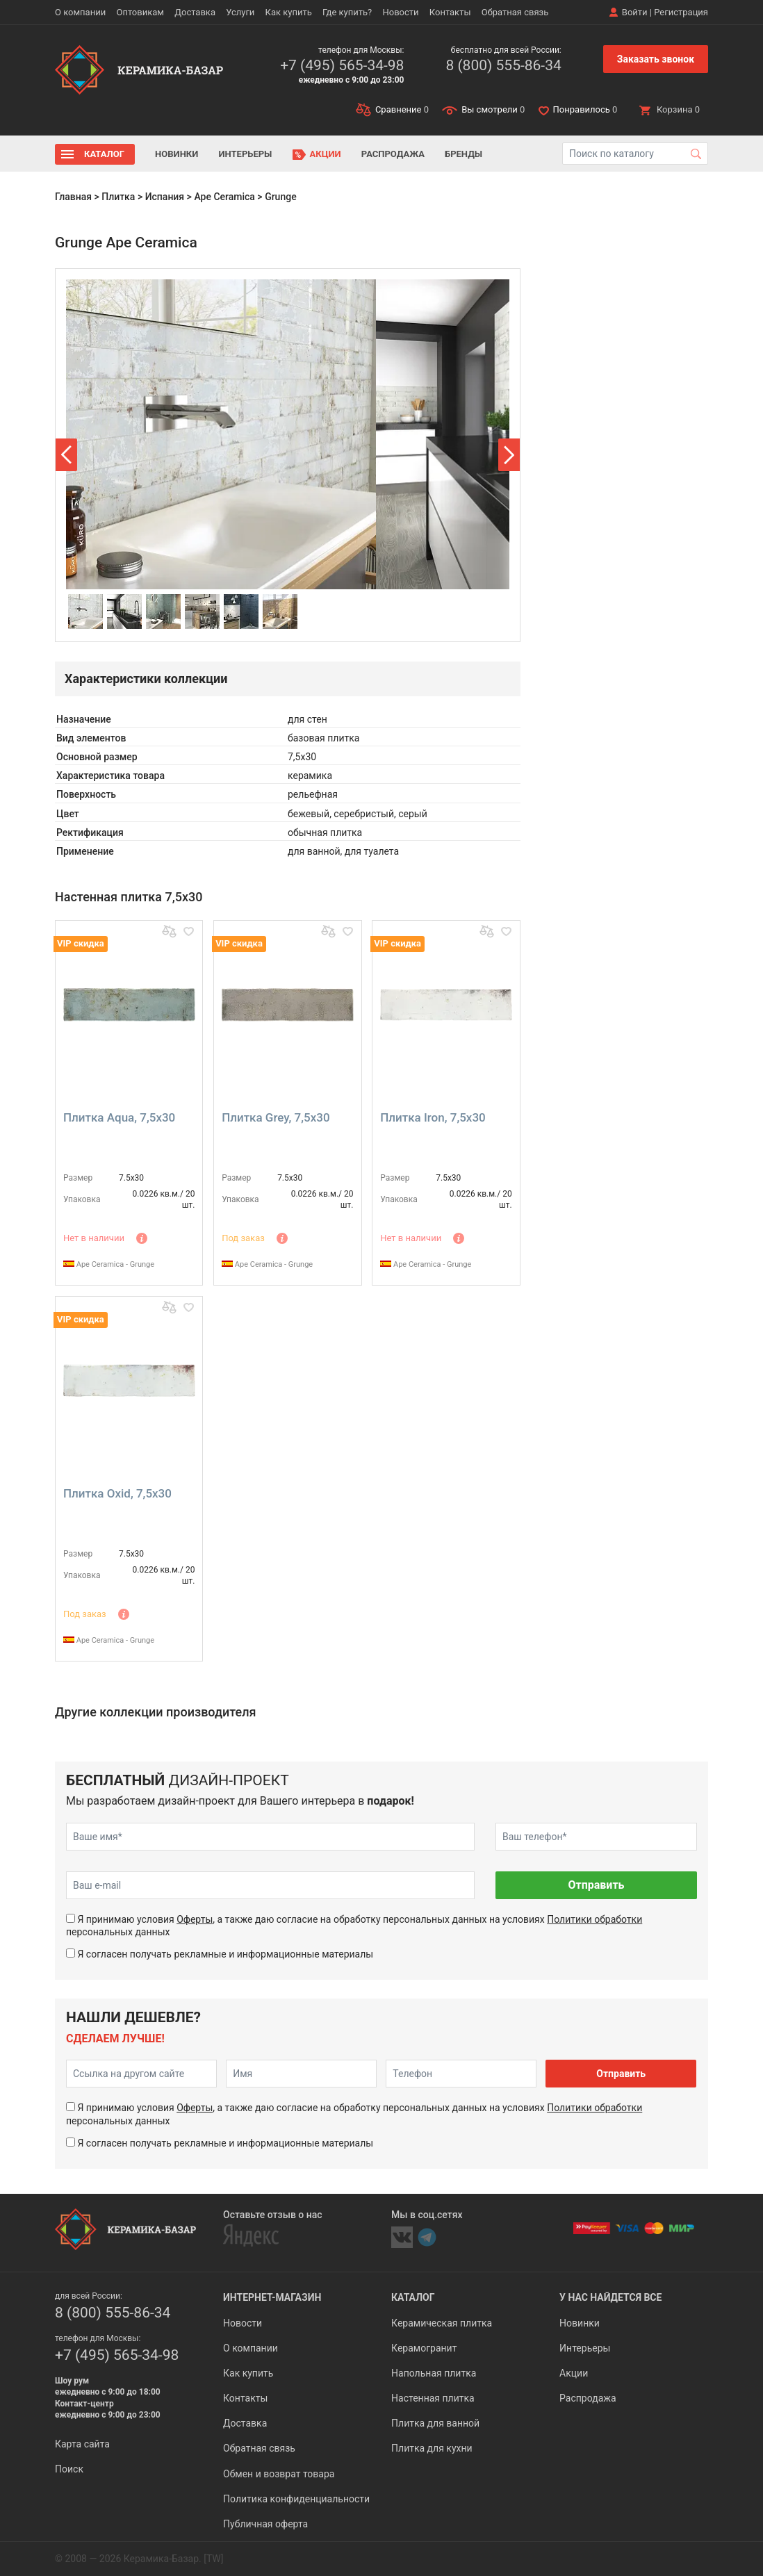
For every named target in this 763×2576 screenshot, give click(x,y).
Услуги (240, 12)
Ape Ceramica (224, 196)
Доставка (194, 12)
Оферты (195, 1919)
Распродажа (393, 154)
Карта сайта (82, 2444)
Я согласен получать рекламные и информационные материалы (225, 1954)
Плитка (118, 196)
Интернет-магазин (272, 2297)
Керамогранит (424, 2348)
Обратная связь (515, 12)
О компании (80, 12)
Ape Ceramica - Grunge (108, 1264)
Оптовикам (140, 12)
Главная (73, 196)
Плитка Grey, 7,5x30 (275, 1117)
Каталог (104, 154)
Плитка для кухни (432, 2448)
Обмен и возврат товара (278, 2473)
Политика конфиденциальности (296, 2498)
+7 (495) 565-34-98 (342, 65)
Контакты (450, 12)
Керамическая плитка (441, 2323)
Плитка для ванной (435, 2423)
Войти (635, 12)
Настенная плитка (433, 2398)
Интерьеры (245, 154)
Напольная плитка (433, 2373)
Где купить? (347, 12)
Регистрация (681, 12)
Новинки (176, 154)
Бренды (463, 154)
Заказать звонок (655, 59)
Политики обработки (594, 1919)
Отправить (596, 1885)
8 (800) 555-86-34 (503, 65)
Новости (400, 12)
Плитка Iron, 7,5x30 (433, 1117)
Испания (165, 196)
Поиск (69, 2469)
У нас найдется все (610, 2297)
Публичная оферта (265, 2523)
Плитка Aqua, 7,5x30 (119, 1117)
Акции (325, 154)
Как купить (288, 12)
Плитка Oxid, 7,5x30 (117, 1493)
